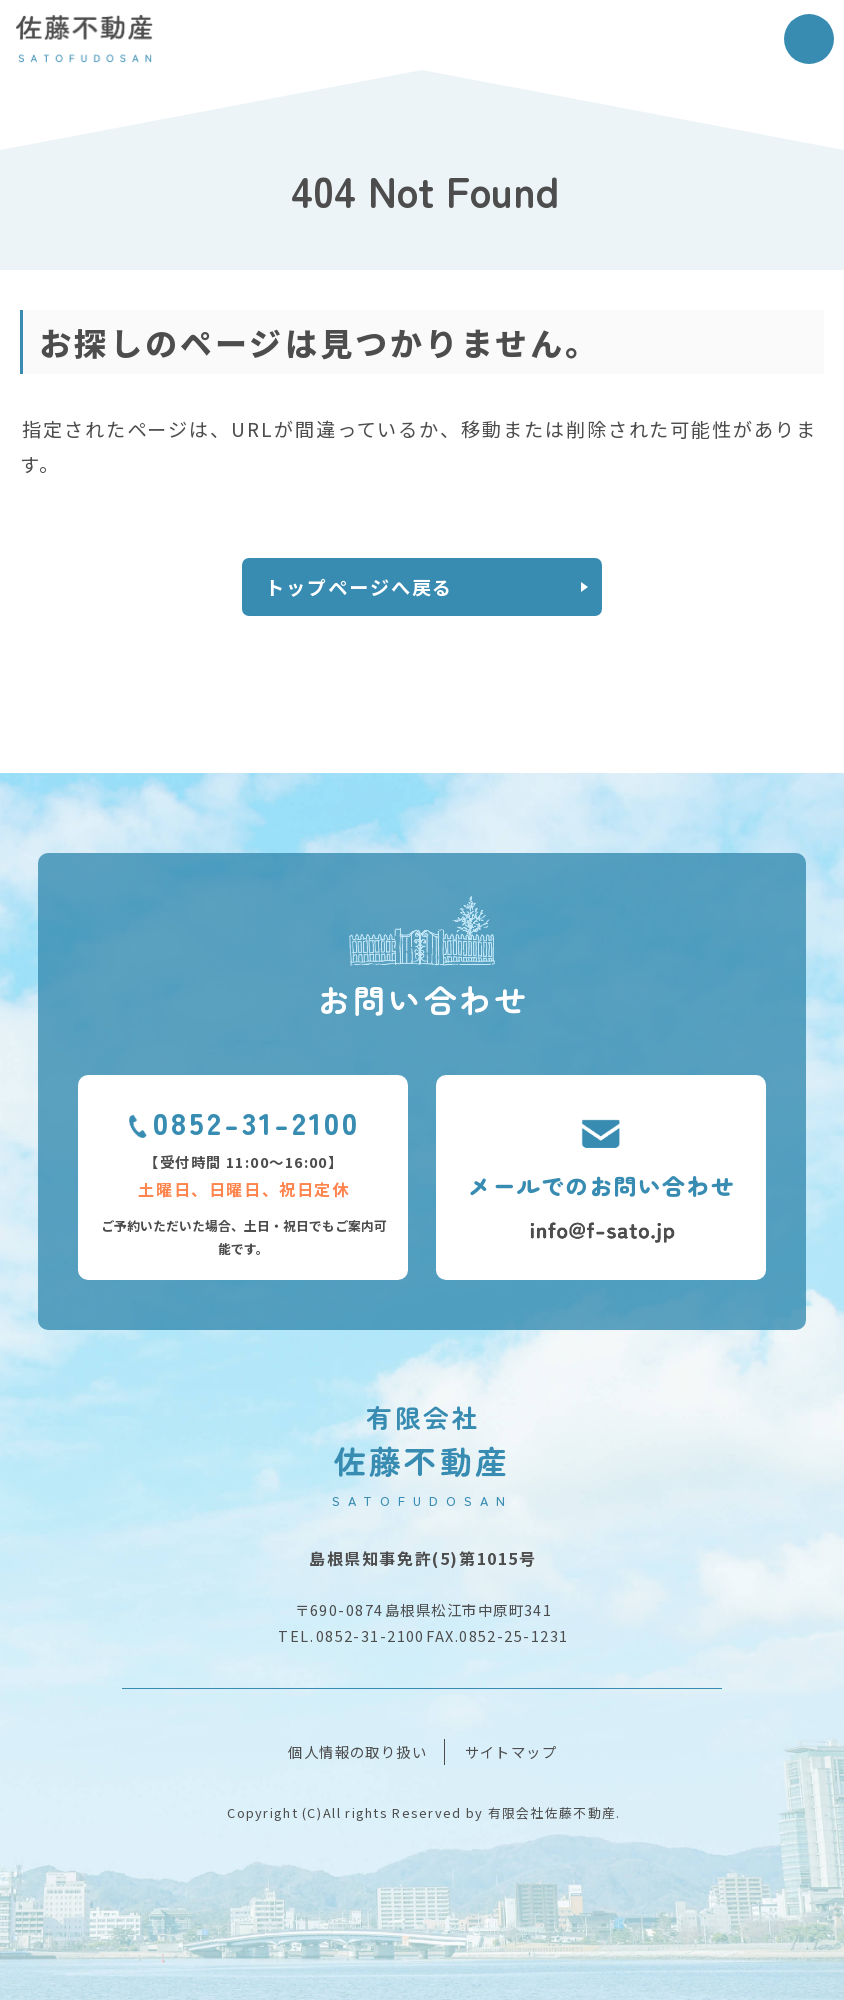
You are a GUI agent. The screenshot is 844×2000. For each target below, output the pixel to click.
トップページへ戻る (359, 587)
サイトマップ (511, 1751)
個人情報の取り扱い (357, 1751)
